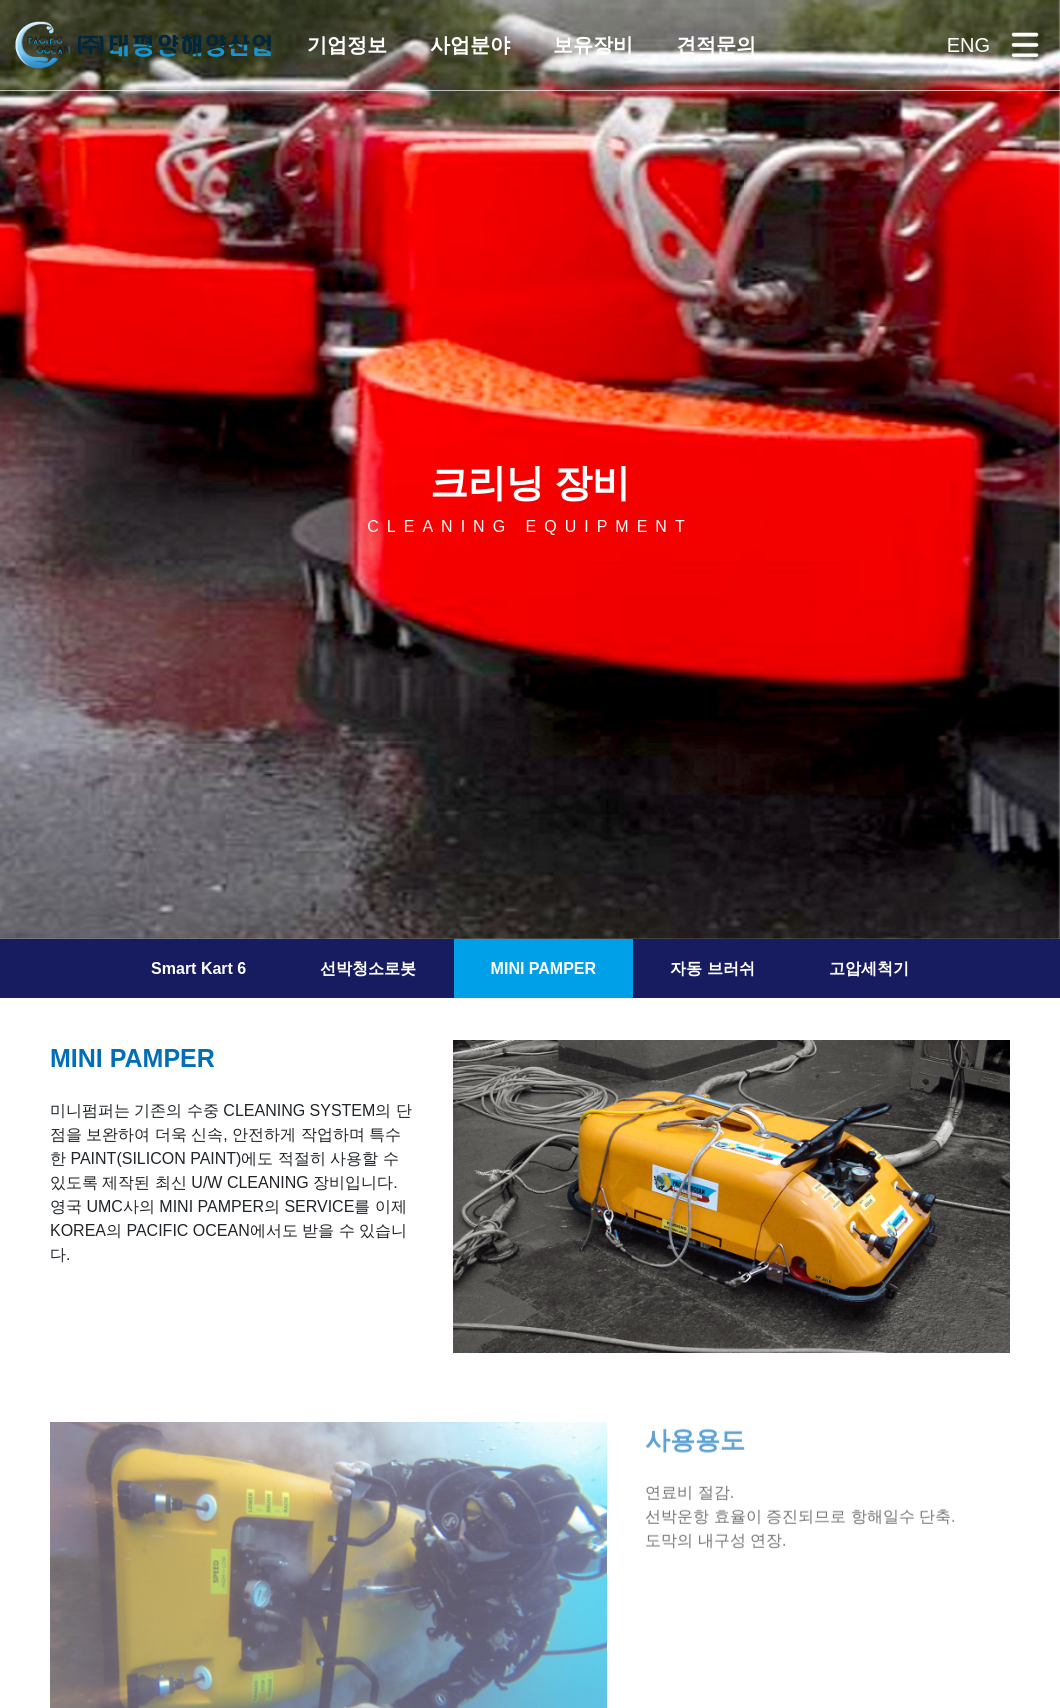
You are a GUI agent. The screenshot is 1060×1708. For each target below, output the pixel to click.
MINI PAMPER (543, 968)
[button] (345, 45)
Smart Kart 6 (198, 968)
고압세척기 (869, 968)
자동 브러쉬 (712, 968)
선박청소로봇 (368, 968)
